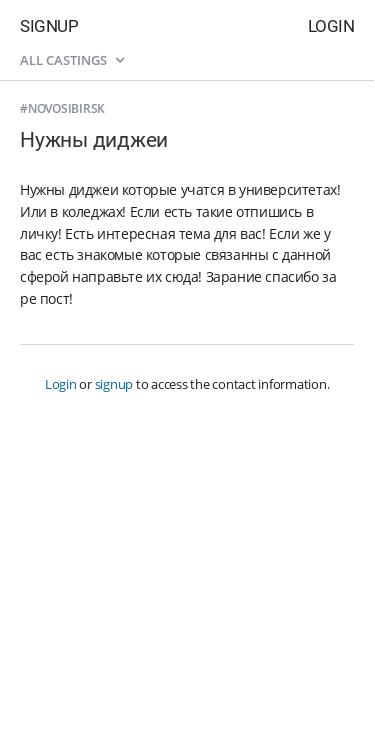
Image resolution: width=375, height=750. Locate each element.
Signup (49, 26)
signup (114, 384)
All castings (72, 60)
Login (331, 26)
